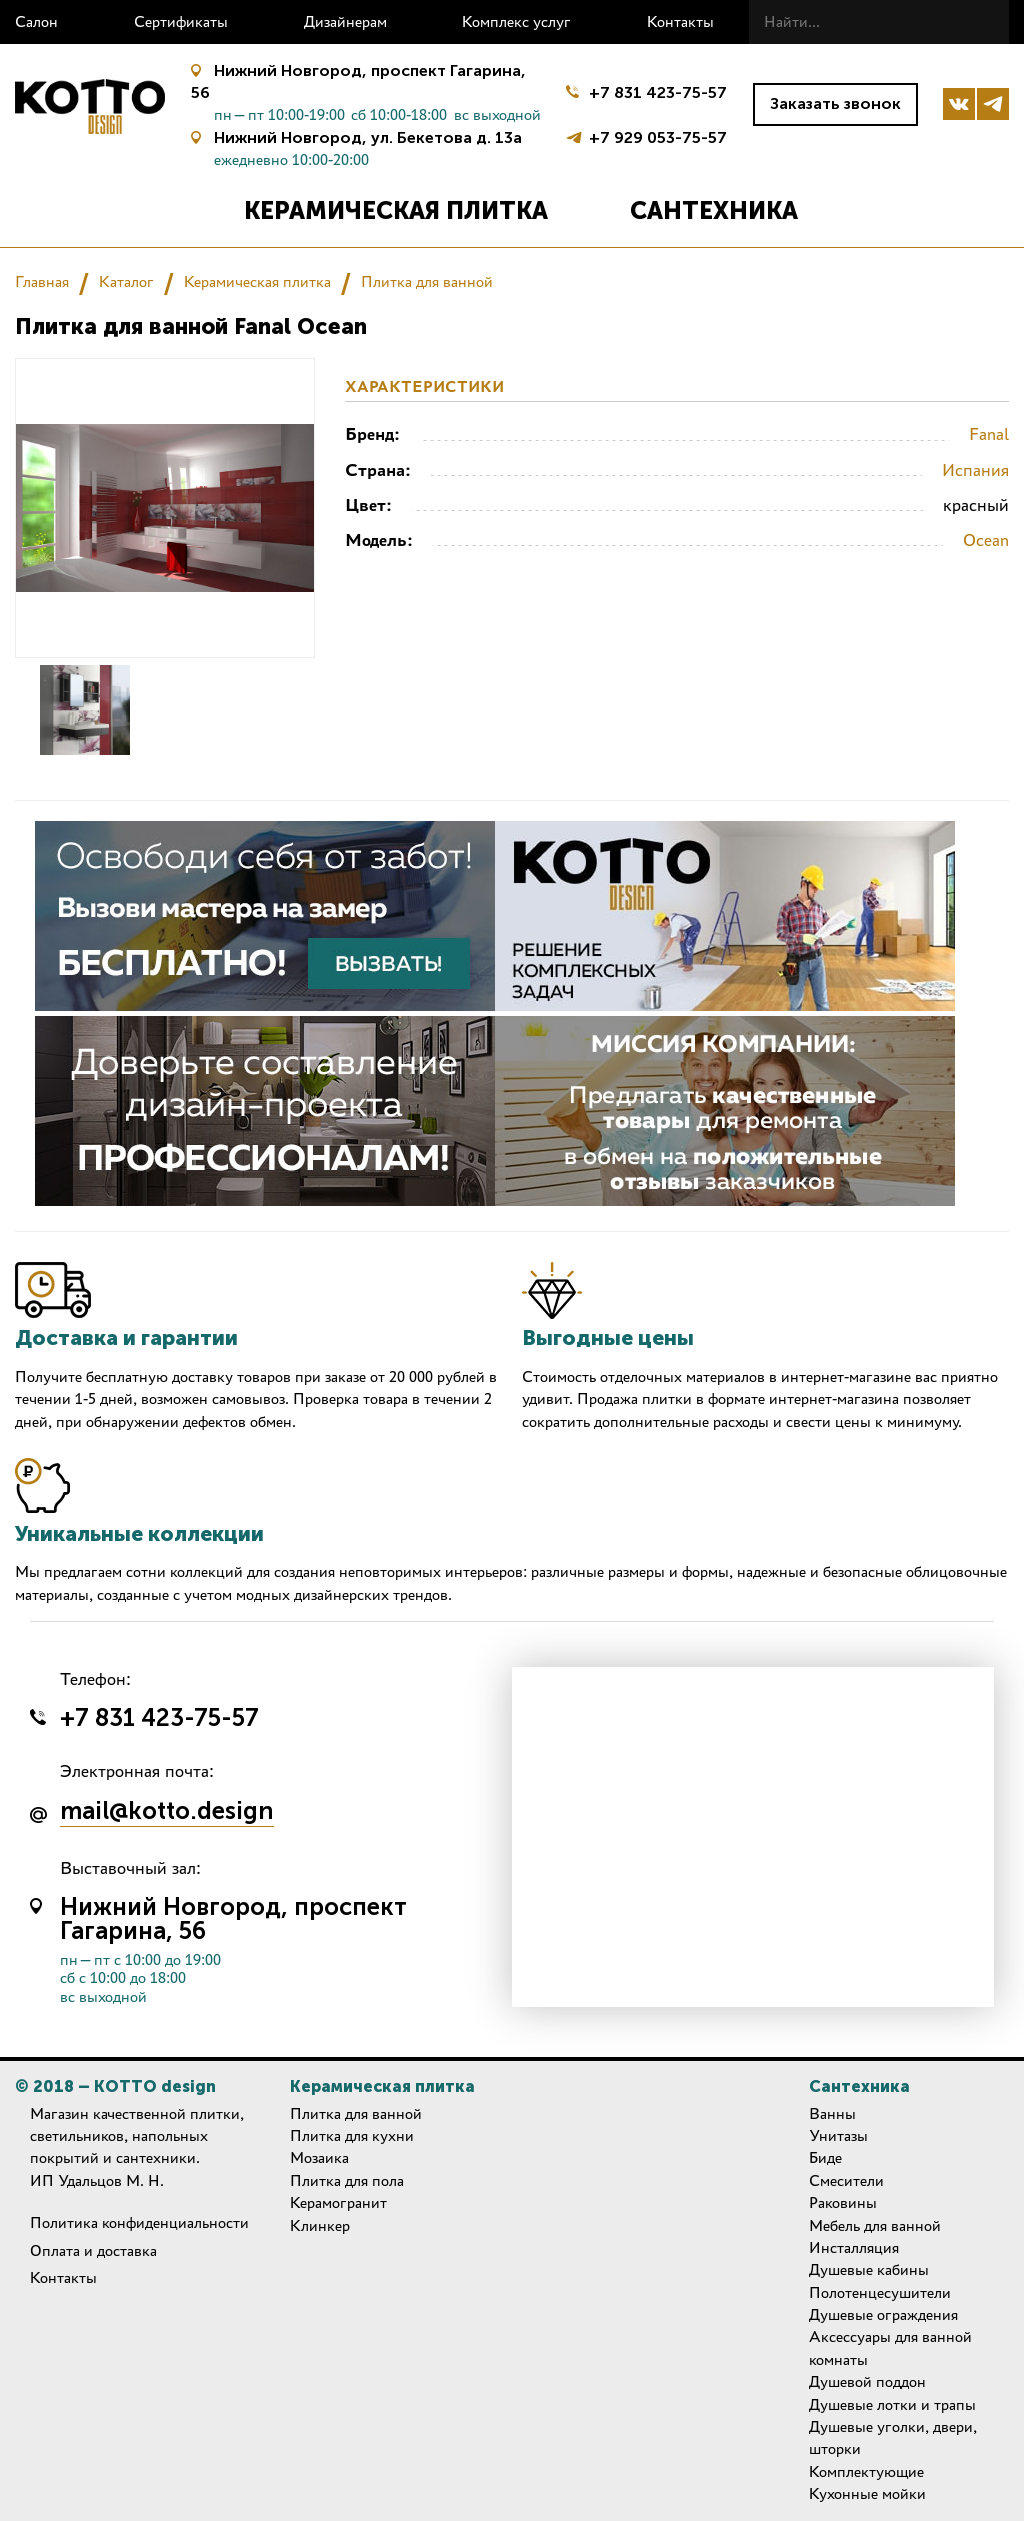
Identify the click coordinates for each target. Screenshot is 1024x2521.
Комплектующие (866, 2471)
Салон (36, 21)
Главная (42, 281)
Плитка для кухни (352, 2135)
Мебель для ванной (875, 2225)
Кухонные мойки (867, 2493)
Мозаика (319, 2157)
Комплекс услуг (516, 21)
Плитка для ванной (427, 281)
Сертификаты (181, 21)
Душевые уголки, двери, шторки (893, 2437)
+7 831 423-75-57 (658, 92)
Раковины (843, 2202)
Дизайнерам (345, 21)
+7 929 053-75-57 (658, 135)
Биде (825, 2157)
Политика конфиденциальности (139, 2222)
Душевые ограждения (883, 2314)
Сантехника (714, 210)
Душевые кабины (869, 2269)
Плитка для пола (347, 2180)
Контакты (680, 21)
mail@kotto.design (167, 1812)
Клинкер (320, 2225)
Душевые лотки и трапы (892, 2404)
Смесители (846, 2180)
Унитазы (838, 2135)
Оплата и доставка (93, 2250)
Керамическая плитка (396, 210)
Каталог (126, 281)
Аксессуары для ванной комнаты (890, 2347)
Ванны (832, 2113)
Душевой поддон (867, 2381)
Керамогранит (338, 2202)
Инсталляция (854, 2247)
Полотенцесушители (880, 2292)
